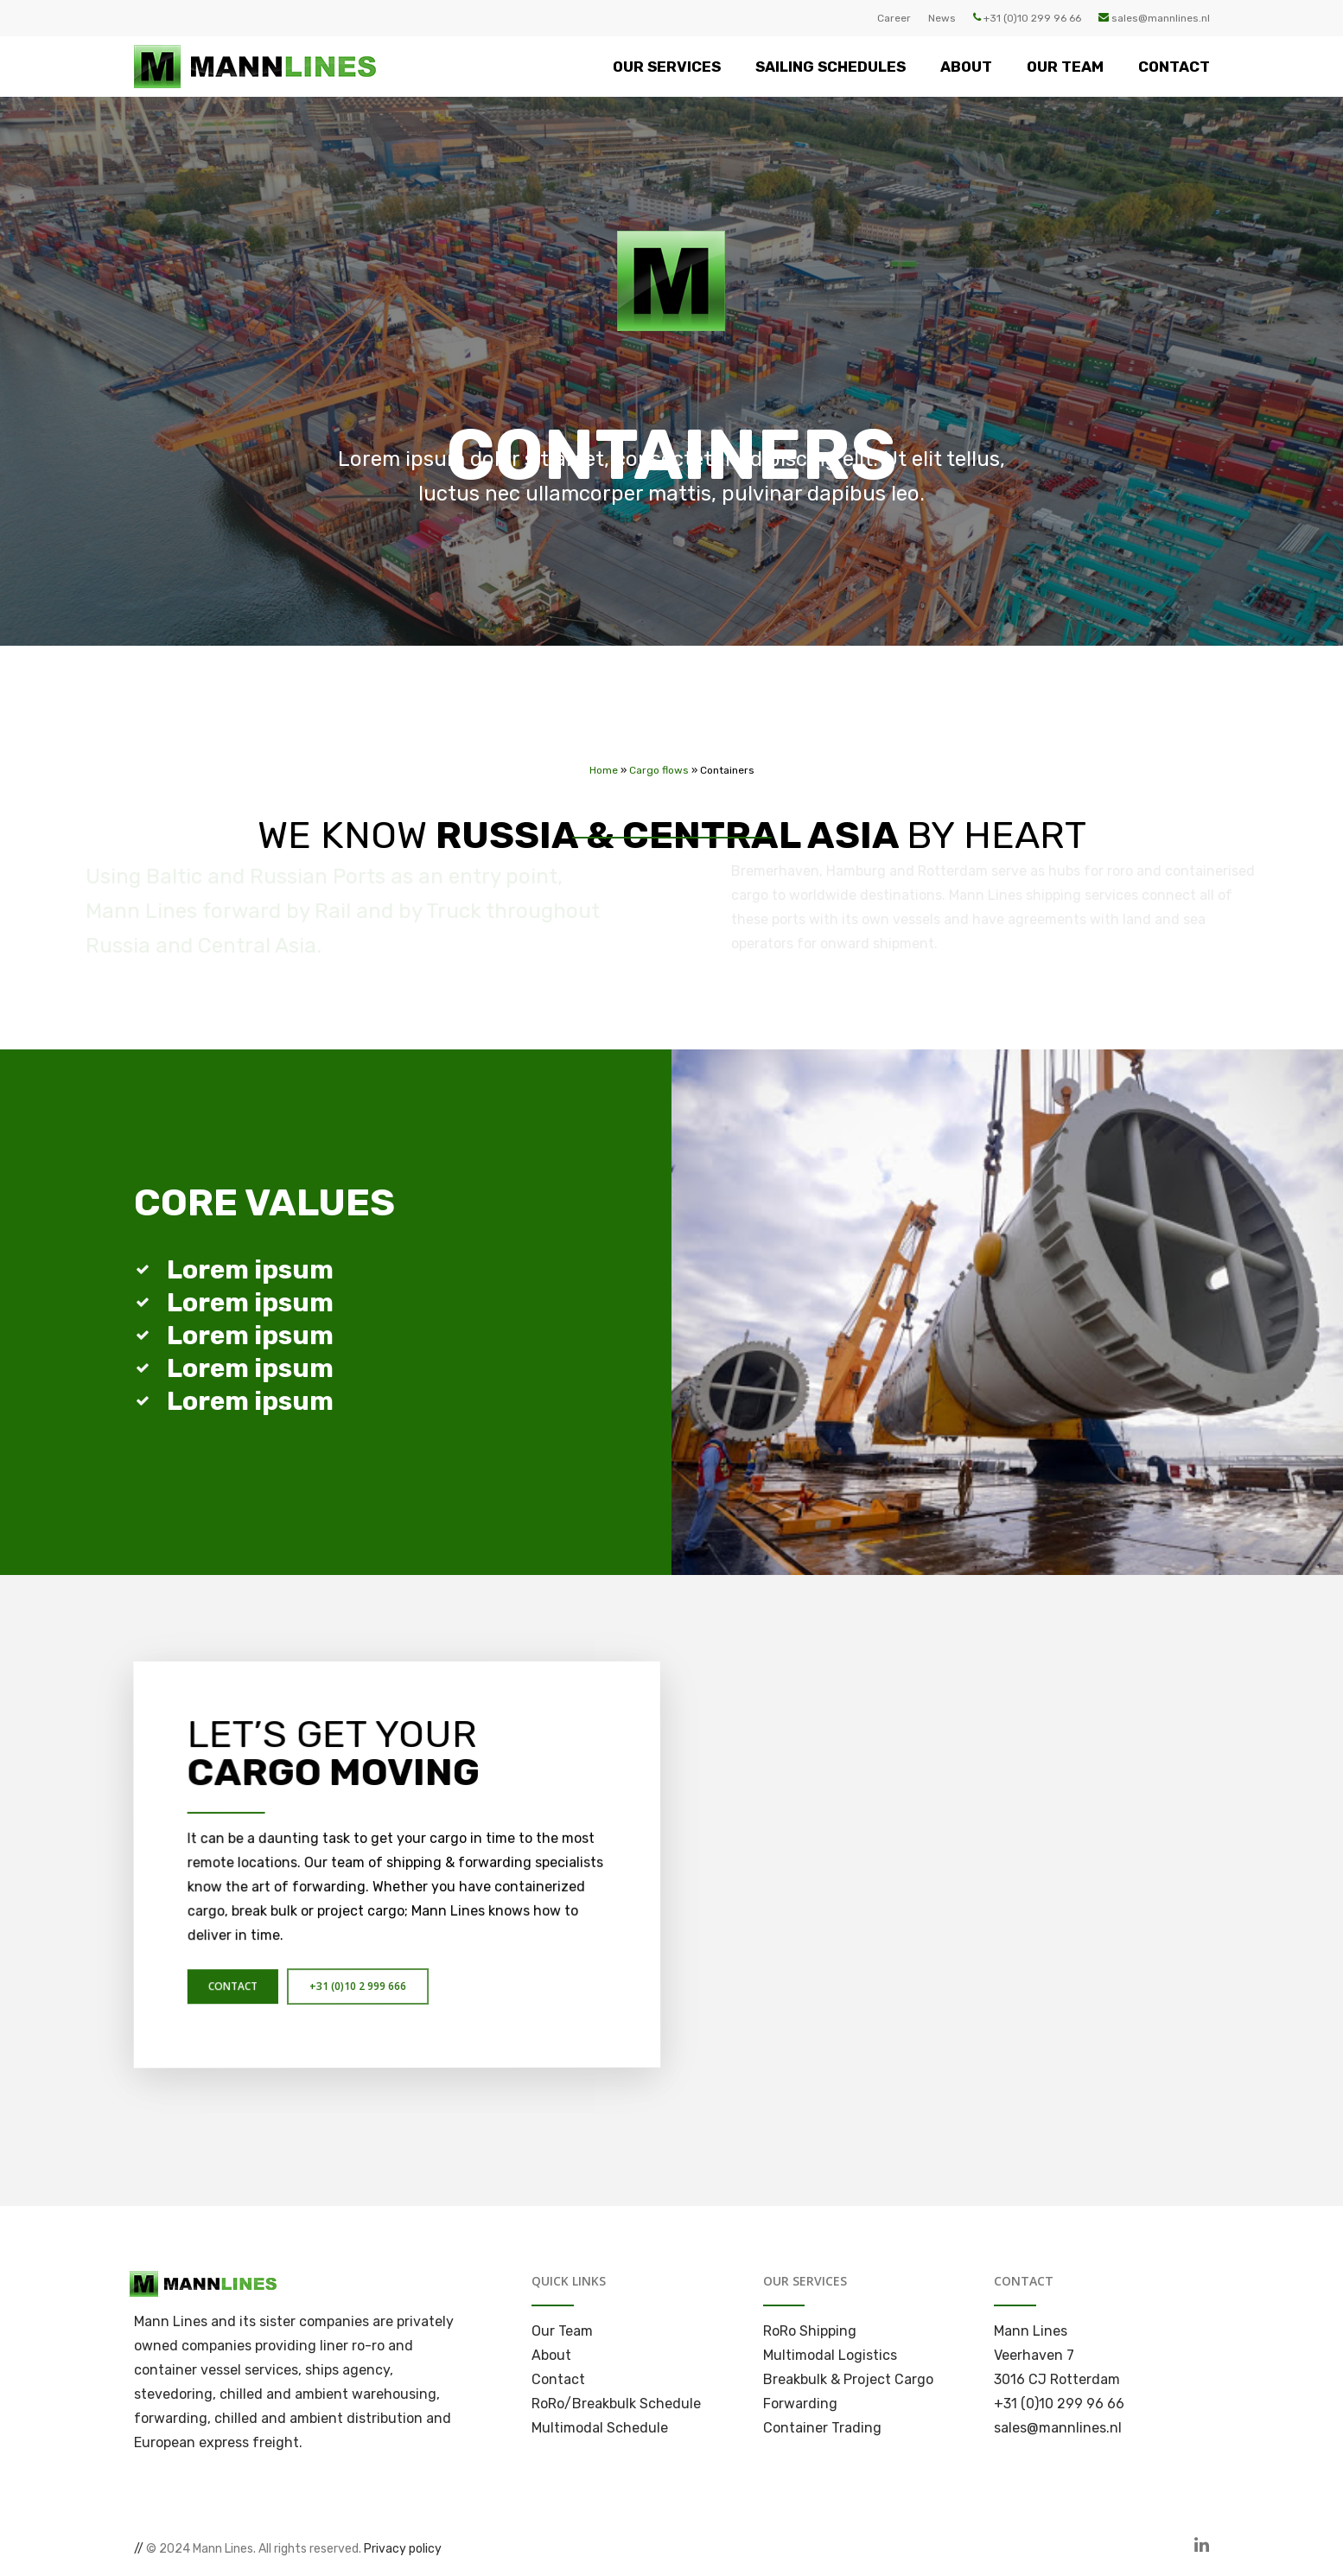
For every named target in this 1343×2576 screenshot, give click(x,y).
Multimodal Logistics (830, 2355)
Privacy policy (403, 2548)
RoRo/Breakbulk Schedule (616, 2403)
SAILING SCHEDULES (830, 66)
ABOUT (966, 66)
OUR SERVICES (667, 66)
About (551, 2355)
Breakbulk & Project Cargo (848, 2379)
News (942, 18)
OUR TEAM (1065, 66)
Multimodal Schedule (599, 2428)
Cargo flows (659, 759)
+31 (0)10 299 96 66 (1027, 18)
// (138, 2548)
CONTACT (1174, 66)
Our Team (562, 2331)
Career (894, 18)
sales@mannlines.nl (1154, 18)
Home (603, 759)
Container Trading (822, 2428)
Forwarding (800, 2403)
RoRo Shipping (809, 2331)
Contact (558, 2379)
